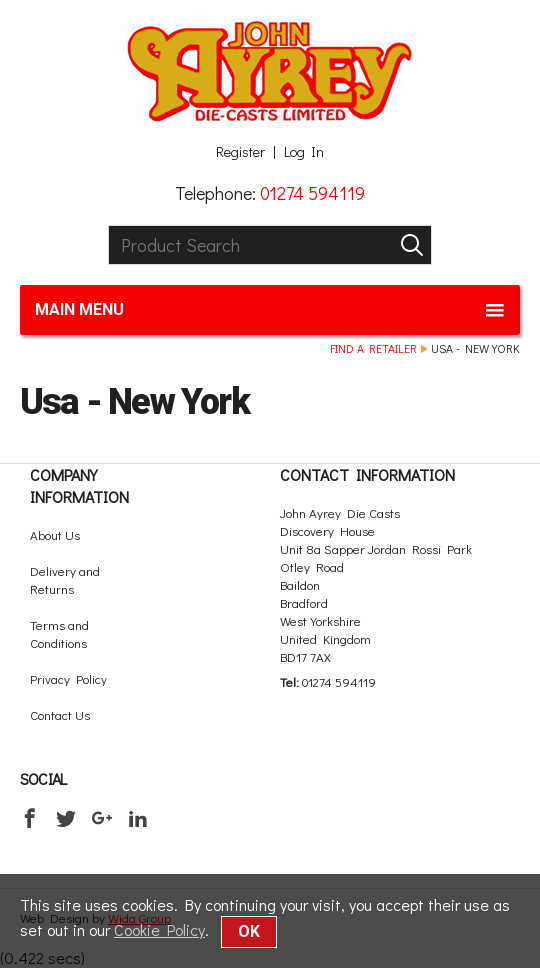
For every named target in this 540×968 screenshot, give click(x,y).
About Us (55, 534)
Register (240, 152)
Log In (304, 152)
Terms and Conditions (59, 633)
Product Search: (108, 225)
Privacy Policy (68, 678)
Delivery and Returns (65, 579)
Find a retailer (373, 348)
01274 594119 (312, 193)
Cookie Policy (159, 929)
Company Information (79, 485)
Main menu (270, 310)
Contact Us (60, 714)
